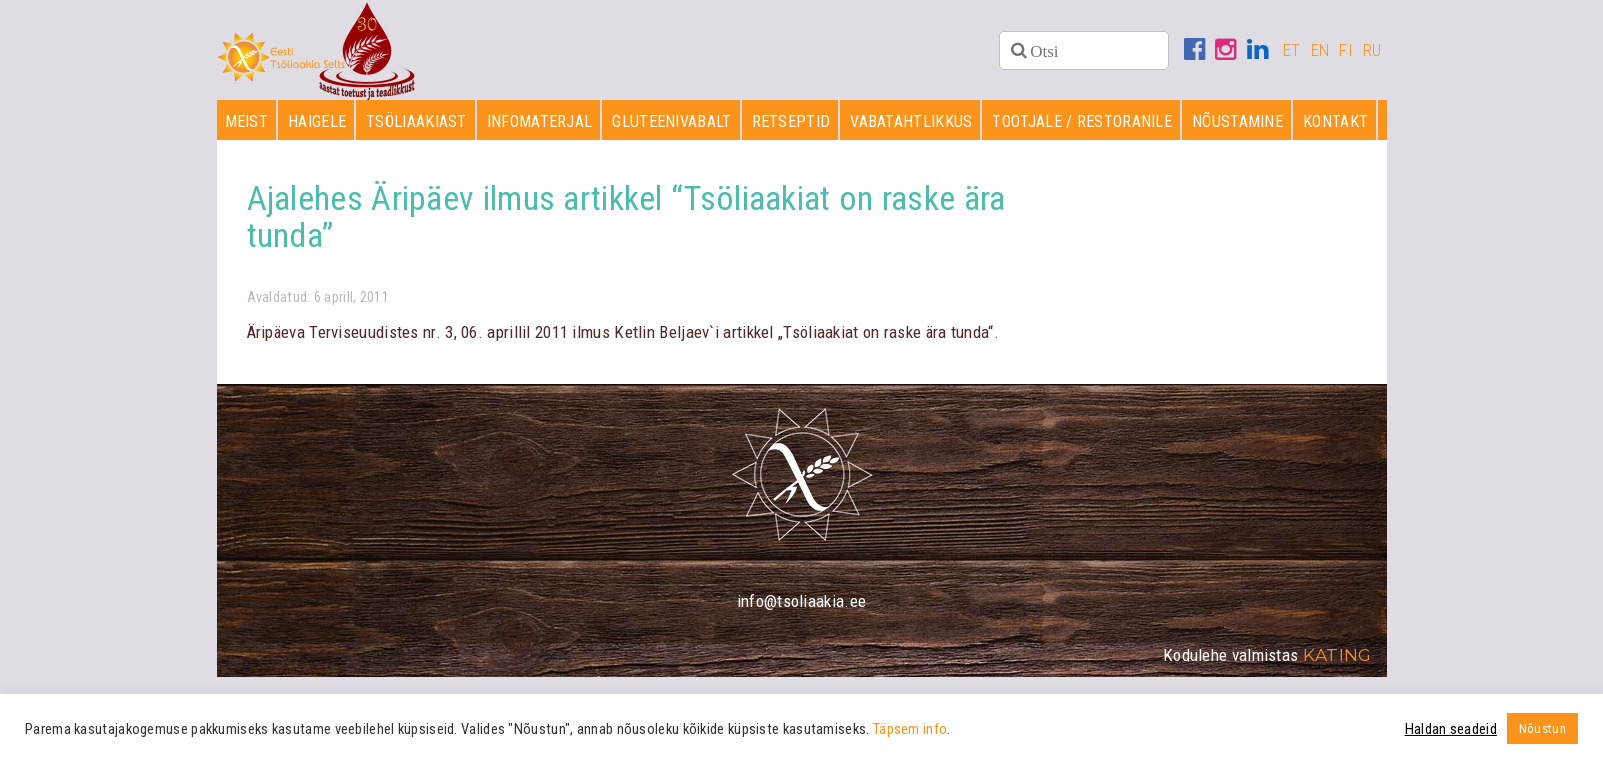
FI (1346, 50)
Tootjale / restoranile (1082, 121)
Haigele (317, 121)
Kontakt (1335, 121)
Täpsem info (910, 729)
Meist (247, 121)
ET (1292, 50)
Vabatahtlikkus (911, 121)
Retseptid (791, 121)
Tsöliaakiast (416, 121)
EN (1320, 50)
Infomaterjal (540, 121)
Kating (1337, 655)
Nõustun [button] (1542, 728)
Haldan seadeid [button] (1451, 729)
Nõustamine (1237, 121)
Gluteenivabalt (671, 121)
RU (1372, 50)
